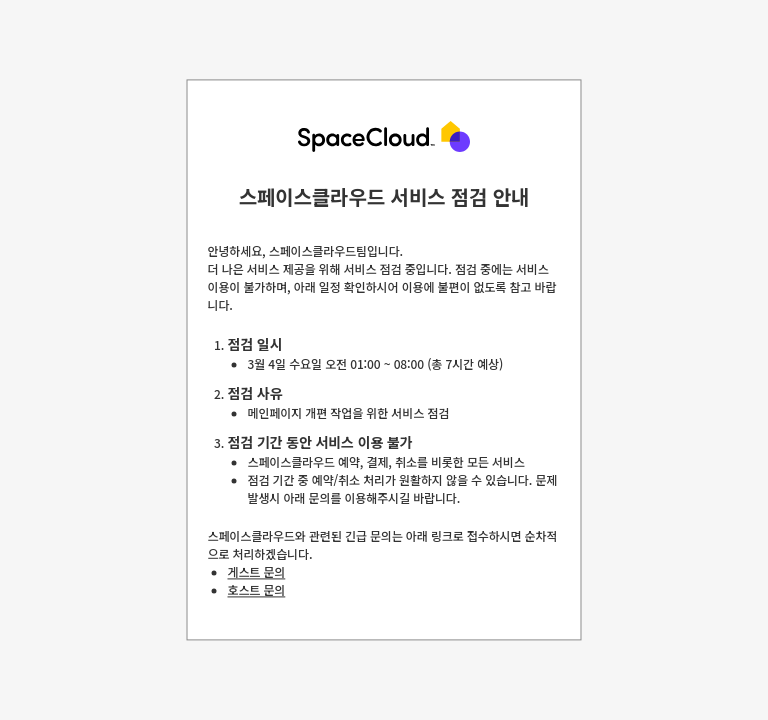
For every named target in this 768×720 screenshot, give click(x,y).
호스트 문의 (257, 590)
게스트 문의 (257, 572)
